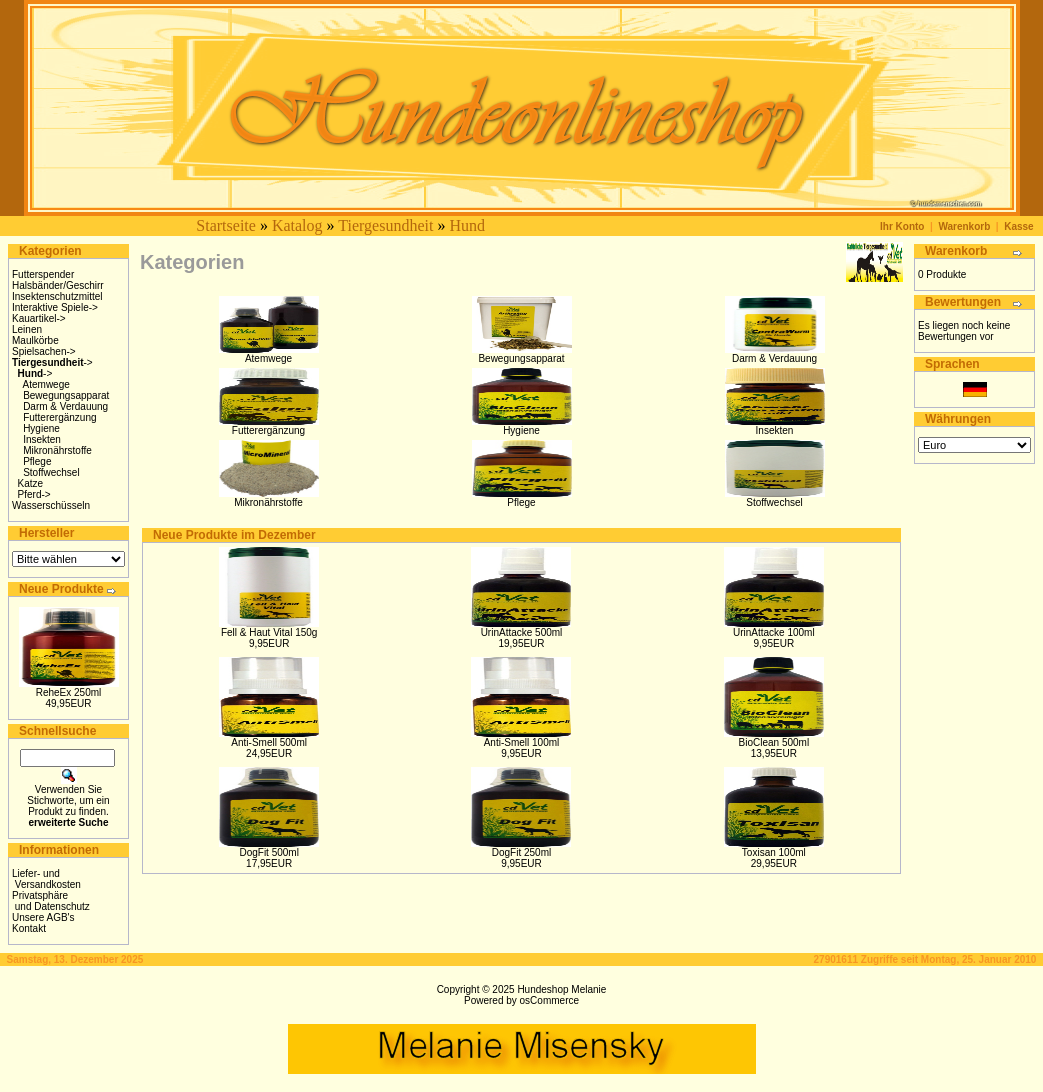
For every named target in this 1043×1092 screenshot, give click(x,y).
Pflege (37, 461)
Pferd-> (34, 494)
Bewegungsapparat (66, 395)
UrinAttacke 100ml (774, 632)
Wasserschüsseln (51, 505)
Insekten (42, 439)
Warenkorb (964, 226)
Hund (467, 225)
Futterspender (43, 274)
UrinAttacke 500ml (522, 632)
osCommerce (549, 1000)
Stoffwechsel (51, 472)
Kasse (1018, 226)
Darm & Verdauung (65, 406)
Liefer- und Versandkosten (46, 879)
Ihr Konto (902, 226)
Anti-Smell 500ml (269, 742)
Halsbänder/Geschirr (58, 285)
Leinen (27, 329)
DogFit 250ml (521, 852)
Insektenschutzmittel (57, 296)
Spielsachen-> (44, 351)
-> (52, 362)
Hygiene (41, 428)
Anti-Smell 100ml (522, 742)
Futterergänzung (59, 417)
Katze (31, 483)
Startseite (226, 225)
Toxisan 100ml (774, 852)
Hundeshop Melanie (561, 989)
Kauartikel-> (39, 318)
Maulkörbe (35, 340)
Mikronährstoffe (57, 450)
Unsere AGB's (43, 917)
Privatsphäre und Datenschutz (51, 901)
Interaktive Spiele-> (55, 307)
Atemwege (46, 384)
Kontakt (29, 928)
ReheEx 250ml (69, 692)
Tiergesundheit (385, 225)
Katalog (297, 225)
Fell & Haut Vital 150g (269, 632)
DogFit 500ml (268, 852)
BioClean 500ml (774, 742)
